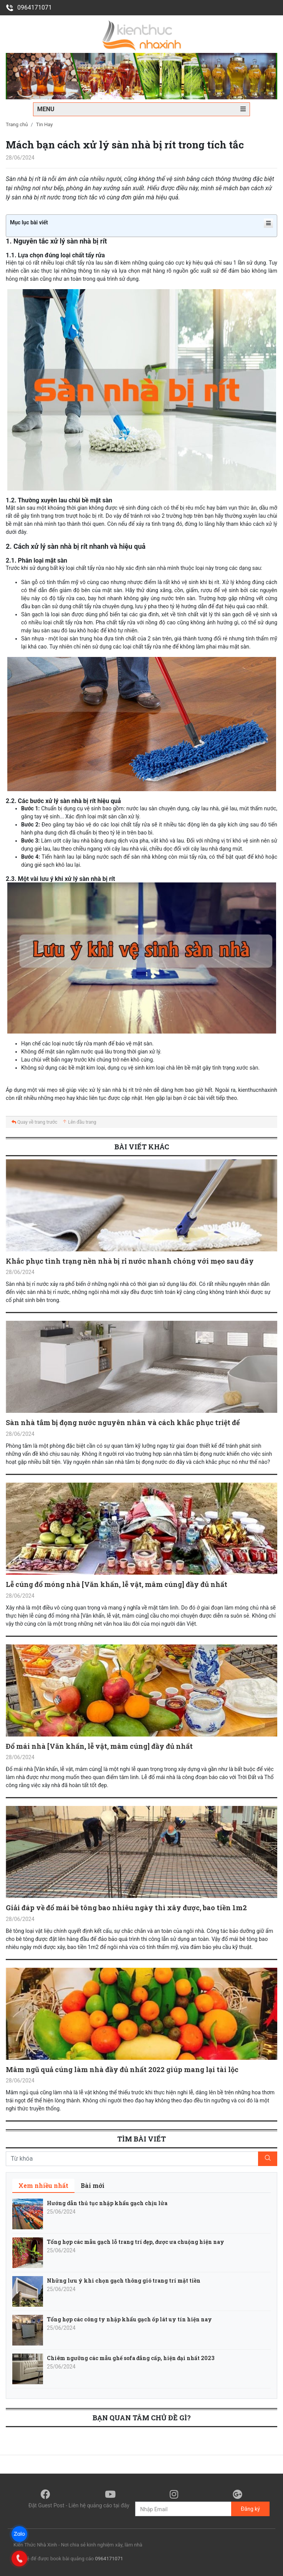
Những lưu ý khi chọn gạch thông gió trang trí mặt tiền (123, 2280)
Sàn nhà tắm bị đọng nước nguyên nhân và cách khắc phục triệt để (123, 1422)
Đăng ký (250, 2509)
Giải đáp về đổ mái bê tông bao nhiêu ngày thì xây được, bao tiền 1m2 (126, 1907)
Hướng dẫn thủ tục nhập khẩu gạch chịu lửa (107, 2203)
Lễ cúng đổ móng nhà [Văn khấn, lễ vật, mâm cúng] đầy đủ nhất (116, 1584)
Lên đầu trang (79, 1122)
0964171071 (29, 7)
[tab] (43, 2186)
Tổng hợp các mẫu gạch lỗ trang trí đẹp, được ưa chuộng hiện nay (135, 2241)
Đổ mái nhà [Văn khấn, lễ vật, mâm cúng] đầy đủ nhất (99, 1746)
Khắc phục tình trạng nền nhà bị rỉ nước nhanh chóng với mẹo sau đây (130, 1261)
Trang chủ (17, 124)
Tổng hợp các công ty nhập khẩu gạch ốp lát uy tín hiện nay (129, 2319)
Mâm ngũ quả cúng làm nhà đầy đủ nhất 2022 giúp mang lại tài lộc (122, 2069)
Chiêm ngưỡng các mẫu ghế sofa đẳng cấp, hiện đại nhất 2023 (130, 2358)
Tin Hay (44, 124)
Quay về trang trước (34, 1122)
